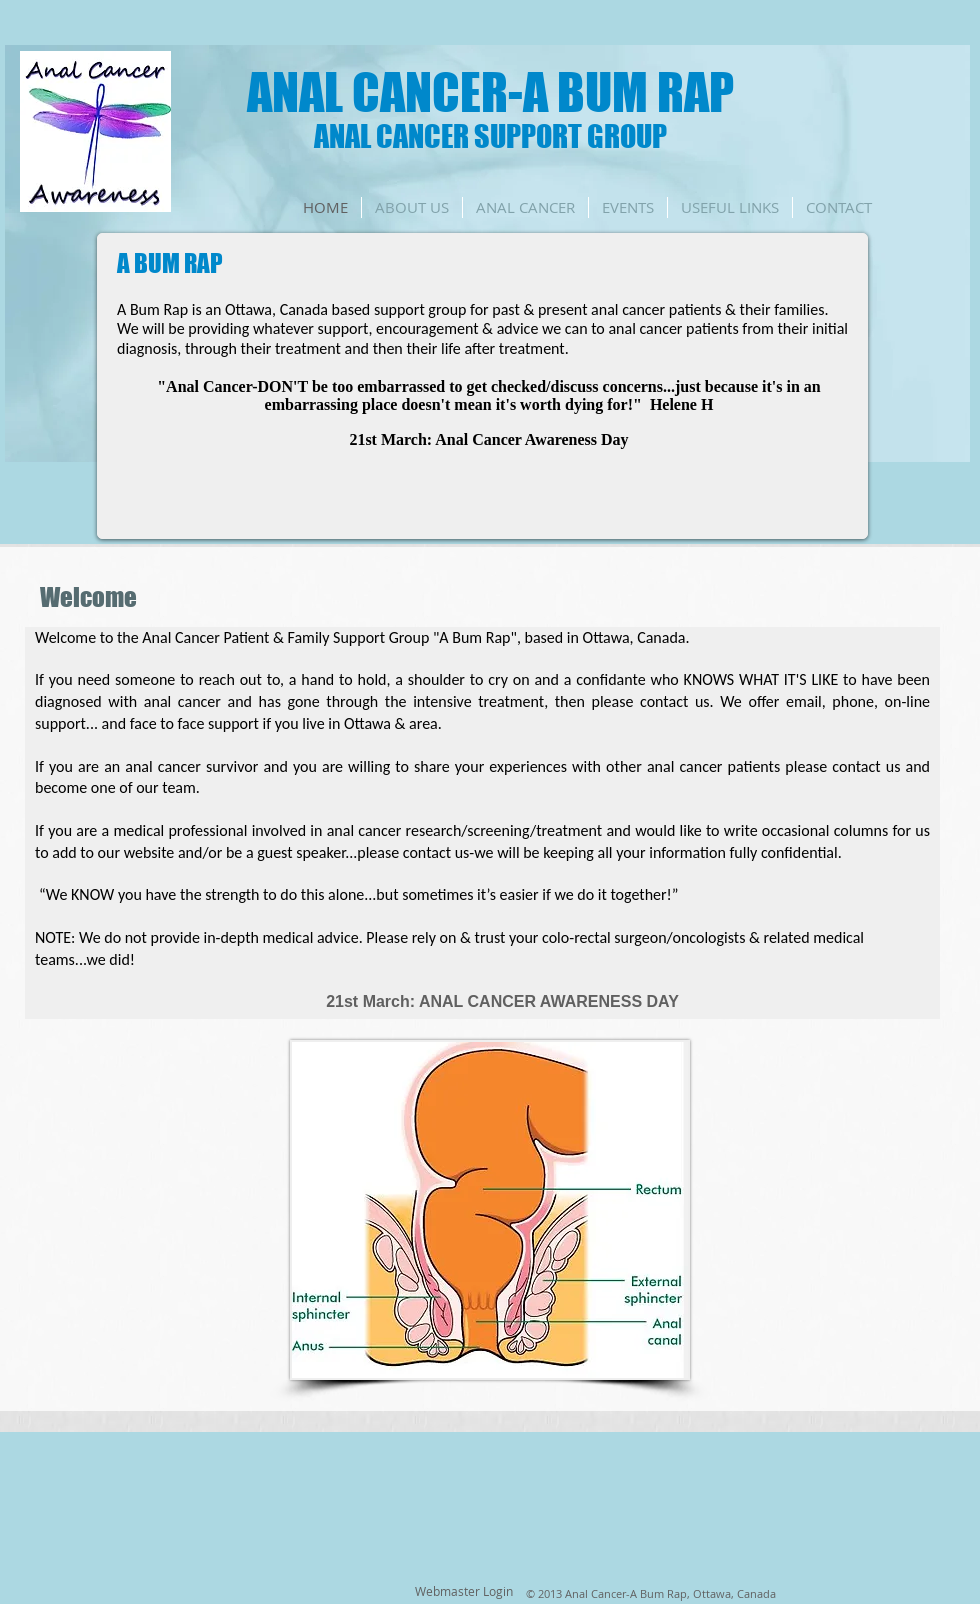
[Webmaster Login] (463, 1592)
